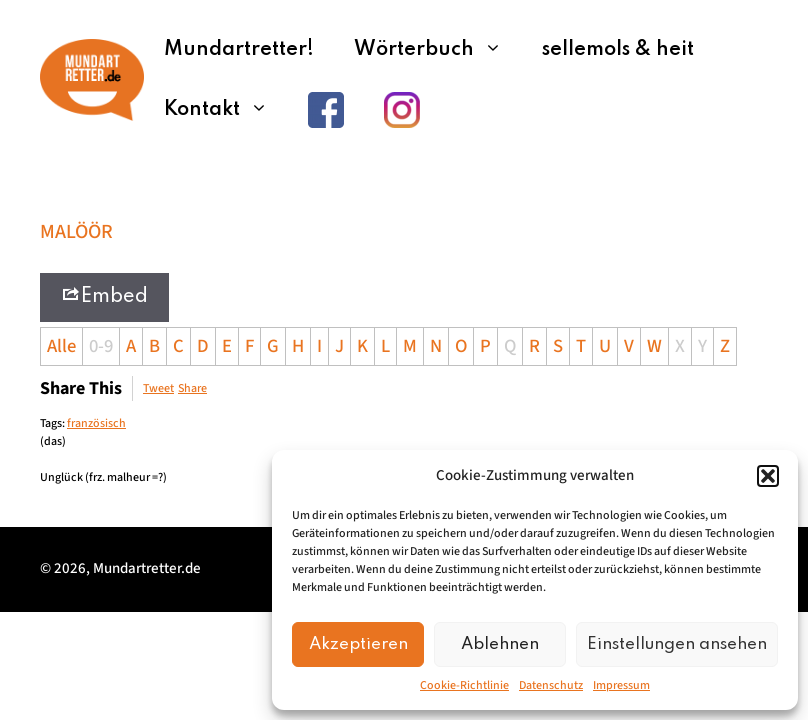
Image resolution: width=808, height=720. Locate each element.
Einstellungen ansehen (677, 644)
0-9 (101, 346)
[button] (768, 476)
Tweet (158, 388)
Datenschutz (551, 685)
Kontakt (226, 110)
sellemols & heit (618, 50)
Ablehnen (500, 644)
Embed (104, 295)
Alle (61, 346)
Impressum (621, 685)
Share (192, 388)
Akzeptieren (358, 644)
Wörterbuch (438, 50)
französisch (96, 423)
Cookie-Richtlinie (464, 685)
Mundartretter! (239, 50)
